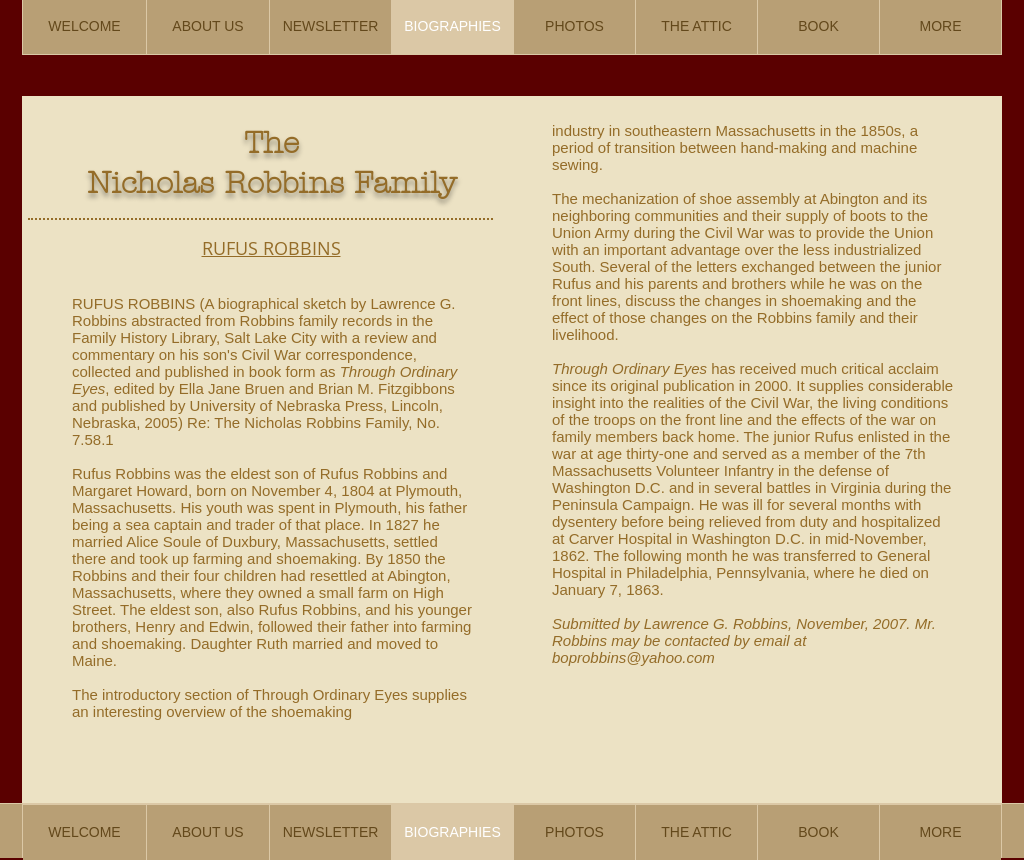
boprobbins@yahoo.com (633, 657)
